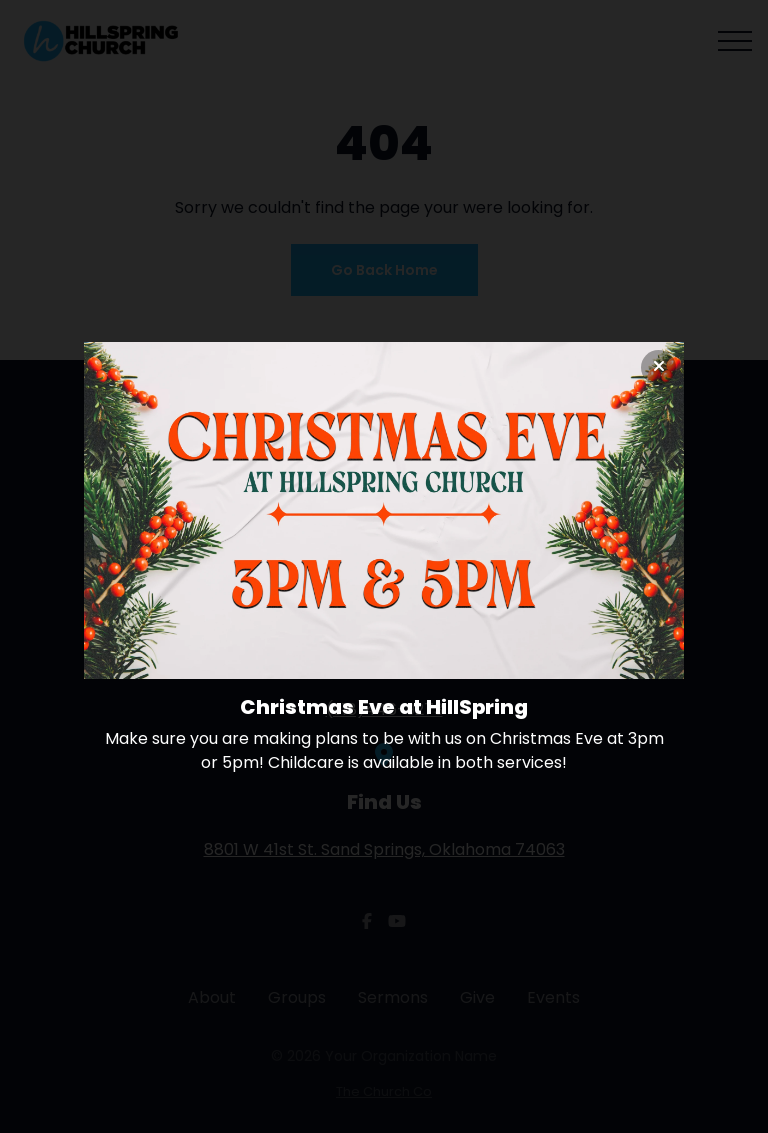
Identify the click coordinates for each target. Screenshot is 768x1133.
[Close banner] (658, 367)
